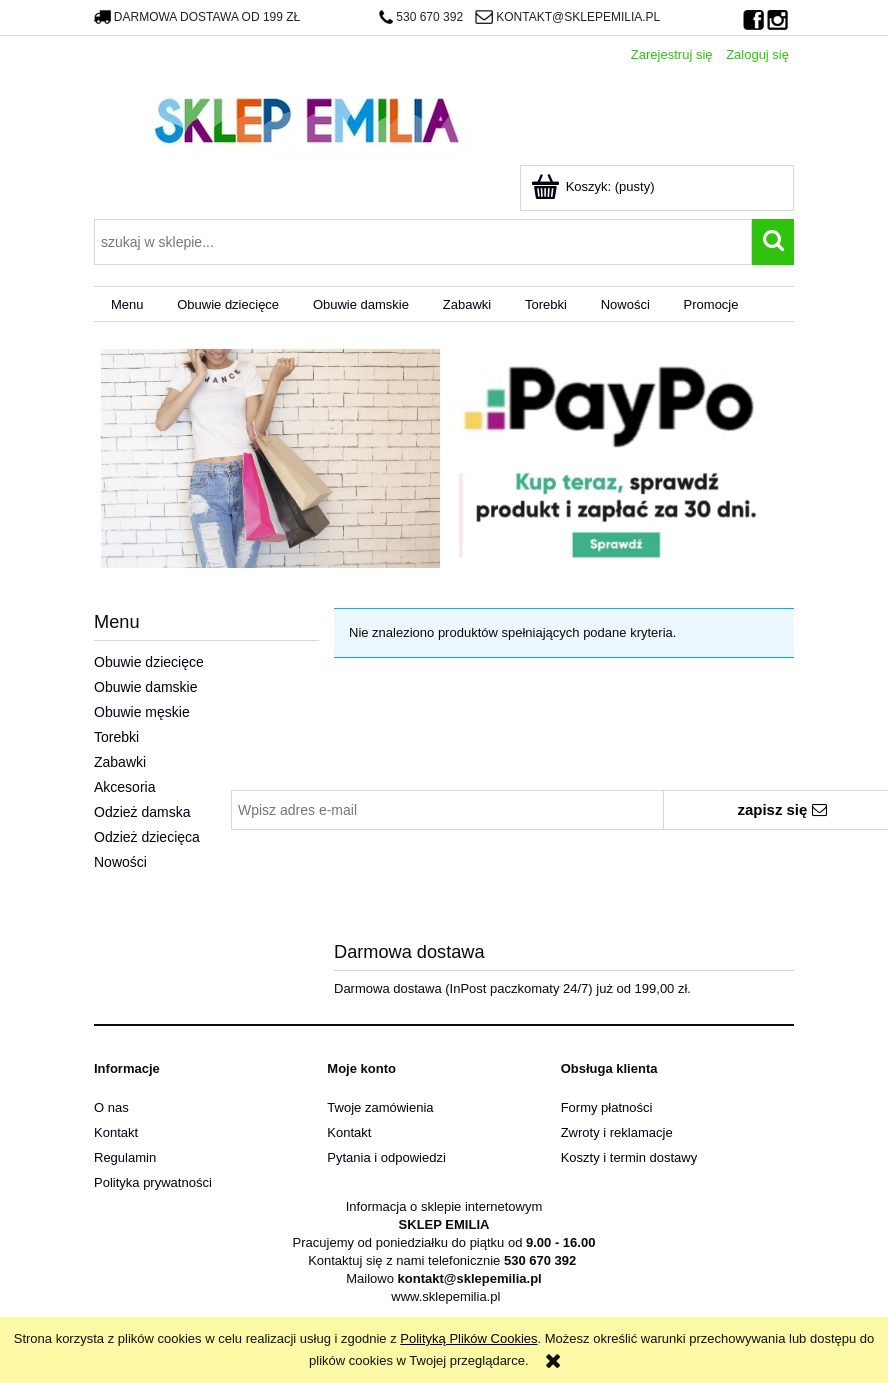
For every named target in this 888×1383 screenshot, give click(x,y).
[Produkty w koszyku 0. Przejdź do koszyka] (594, 186)
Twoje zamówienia (380, 1107)
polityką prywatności (705, 842)
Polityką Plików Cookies (468, 1338)
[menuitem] (127, 304)
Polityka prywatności (153, 1182)
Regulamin (125, 1157)
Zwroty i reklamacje (617, 1132)
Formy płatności (607, 1107)
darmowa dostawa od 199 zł (197, 17)
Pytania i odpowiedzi (386, 1157)
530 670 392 (421, 17)
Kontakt (116, 1132)
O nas (111, 1107)
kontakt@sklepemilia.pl (567, 17)
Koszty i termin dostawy (629, 1157)
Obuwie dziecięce (149, 662)
